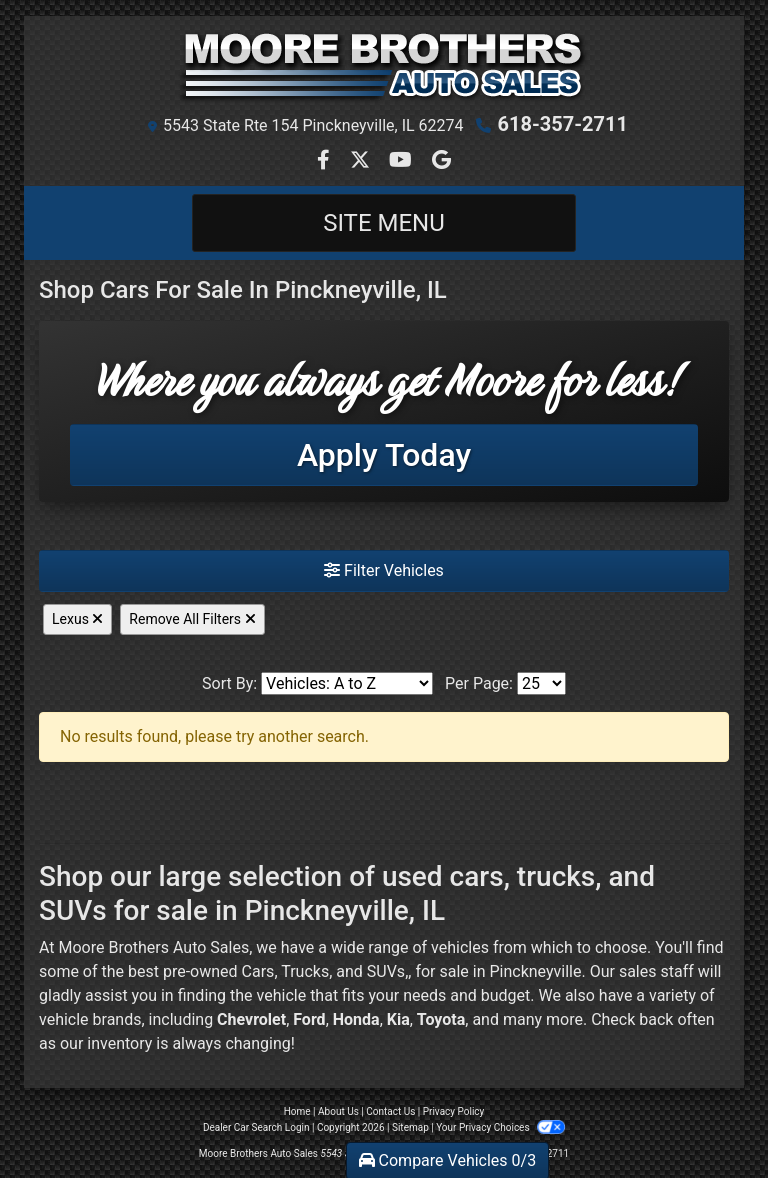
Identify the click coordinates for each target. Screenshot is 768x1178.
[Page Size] (541, 683)
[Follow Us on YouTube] (402, 161)
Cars (258, 971)
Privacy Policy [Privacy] (454, 1111)
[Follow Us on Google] (441, 161)
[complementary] (708, 1118)
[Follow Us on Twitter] (362, 161)
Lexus (77, 619)
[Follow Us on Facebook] (325, 161)
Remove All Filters (192, 619)
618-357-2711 (562, 124)
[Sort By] (347, 683)
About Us (338, 1111)
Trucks (305, 971)
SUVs (386, 971)
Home (297, 1111)
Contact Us (390, 1111)
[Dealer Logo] (384, 66)
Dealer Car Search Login (256, 1127)
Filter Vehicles (384, 570)
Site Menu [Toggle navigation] (384, 223)
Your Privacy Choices (500, 1127)
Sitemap (410, 1127)
